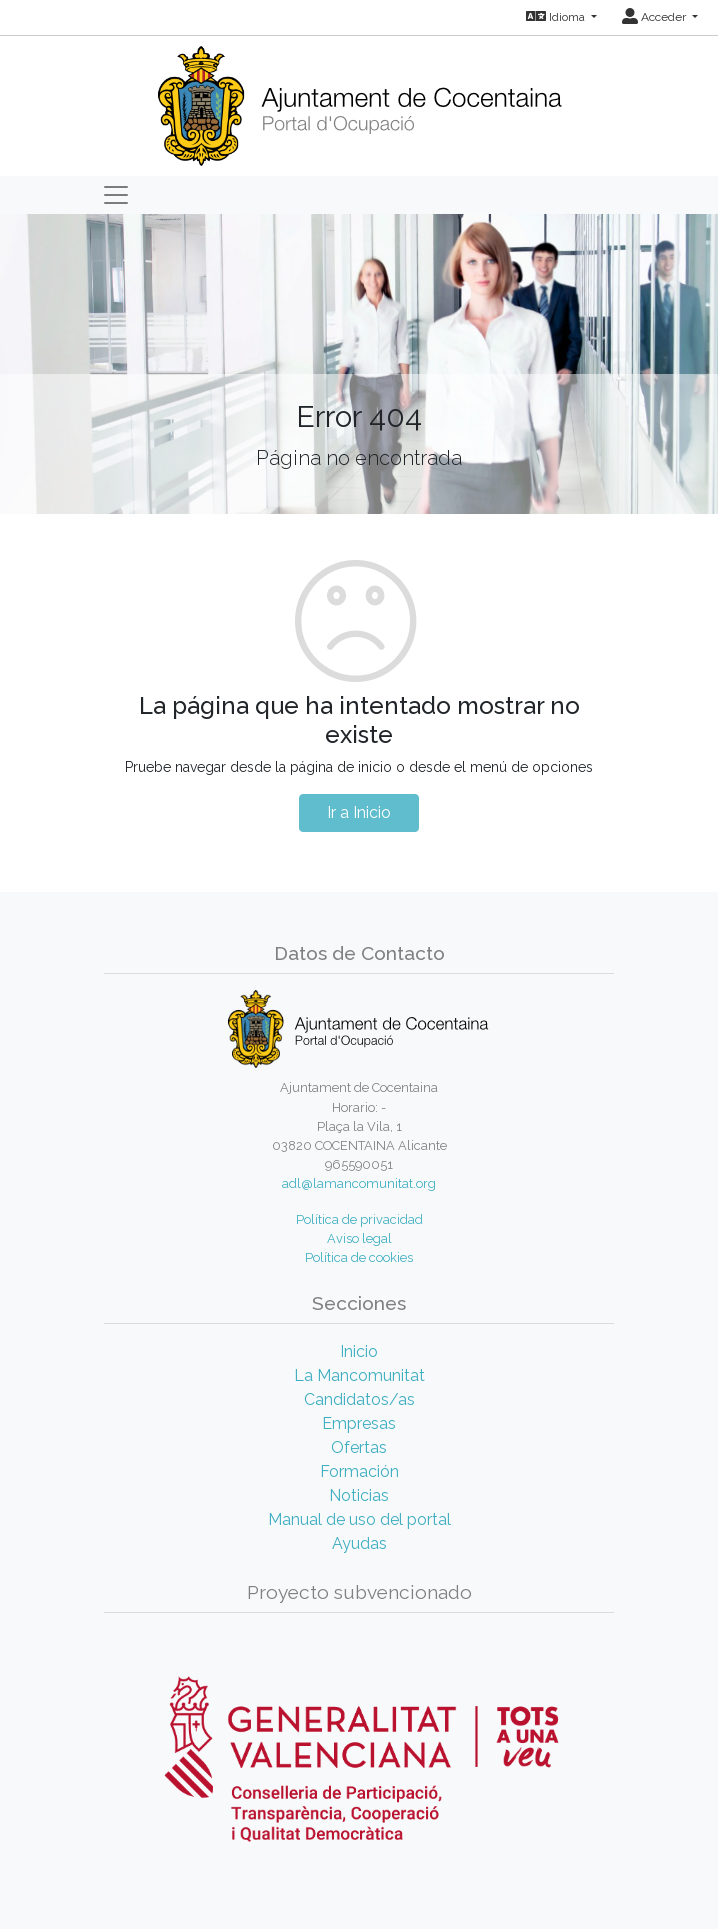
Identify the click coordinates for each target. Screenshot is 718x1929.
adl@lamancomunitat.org (359, 1183)
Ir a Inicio (359, 812)
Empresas (359, 1423)
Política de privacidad (359, 1219)
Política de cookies (359, 1257)
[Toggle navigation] (116, 195)
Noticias (359, 1495)
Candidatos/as (359, 1399)
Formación (359, 1471)
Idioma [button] (557, 17)
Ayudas (359, 1543)
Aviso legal (359, 1238)
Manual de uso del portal (359, 1519)
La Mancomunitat (359, 1375)
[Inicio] (359, 99)
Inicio (359, 1351)
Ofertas (359, 1447)
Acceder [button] (655, 17)
